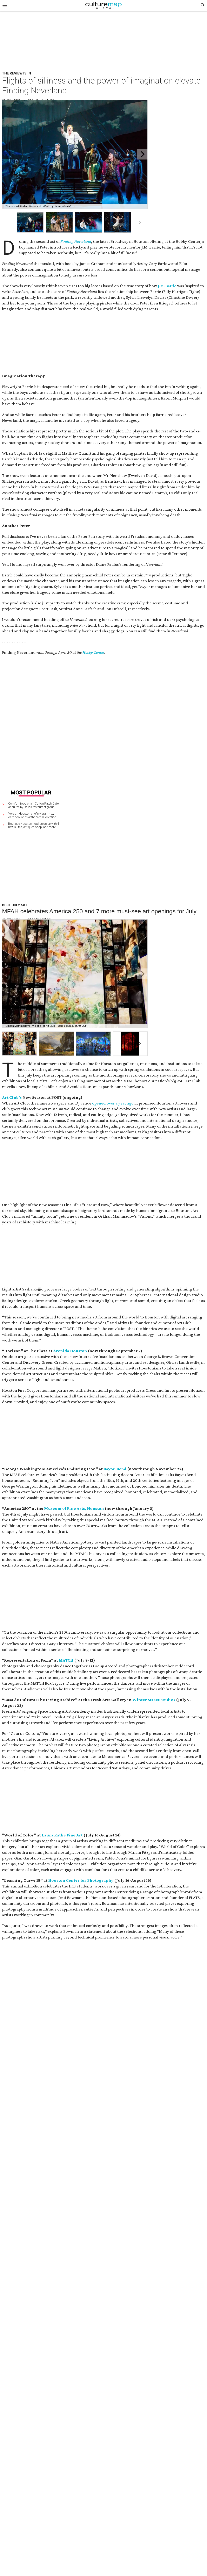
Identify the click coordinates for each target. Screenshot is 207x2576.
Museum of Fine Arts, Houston (74, 1508)
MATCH (66, 1660)
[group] (30, 222)
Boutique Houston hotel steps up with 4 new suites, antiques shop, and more (33, 825)
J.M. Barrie (167, 285)
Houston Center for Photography (80, 1880)
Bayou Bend (115, 1468)
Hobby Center (93, 652)
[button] (19, 1043)
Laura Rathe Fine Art (63, 1835)
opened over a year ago (113, 1103)
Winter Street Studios (153, 1699)
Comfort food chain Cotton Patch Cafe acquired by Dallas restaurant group (33, 805)
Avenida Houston (70, 1350)
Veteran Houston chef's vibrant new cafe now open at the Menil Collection (32, 815)
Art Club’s (12, 1097)
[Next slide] (142, 154)
